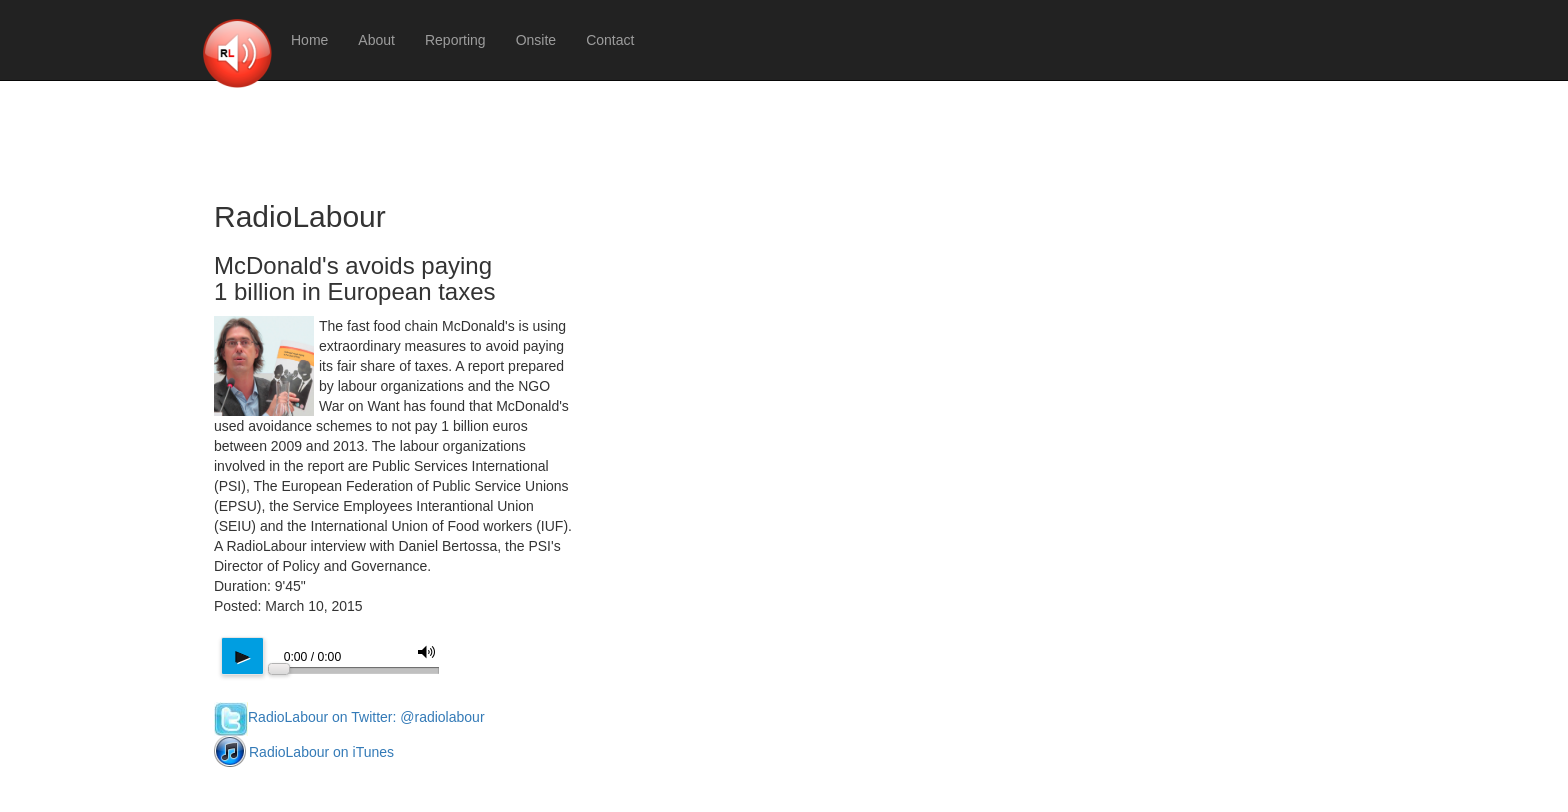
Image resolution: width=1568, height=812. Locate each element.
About (376, 40)
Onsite (536, 40)
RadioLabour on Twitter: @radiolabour (349, 717)
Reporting (455, 40)
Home (309, 40)
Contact (610, 40)
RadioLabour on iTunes (304, 752)
